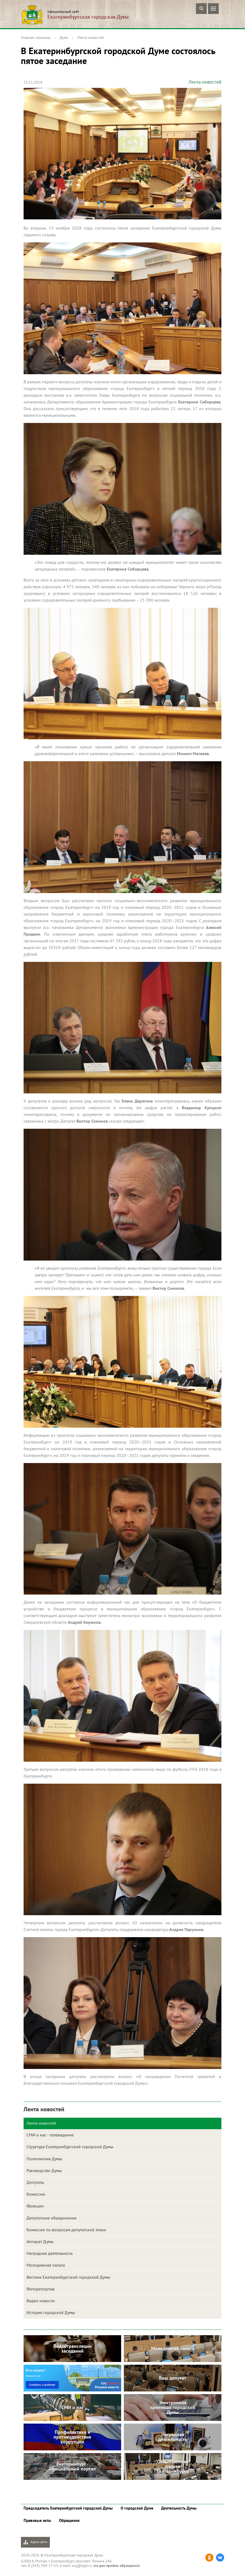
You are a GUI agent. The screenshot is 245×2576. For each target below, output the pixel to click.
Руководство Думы (44, 2170)
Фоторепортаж (41, 2289)
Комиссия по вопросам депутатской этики (66, 2229)
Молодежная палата (46, 2265)
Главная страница (35, 37)
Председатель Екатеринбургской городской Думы (68, 2508)
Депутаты (35, 2182)
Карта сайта (35, 2542)
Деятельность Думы (179, 2508)
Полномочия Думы (44, 2158)
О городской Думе (137, 2508)
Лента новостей (90, 37)
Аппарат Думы (40, 2241)
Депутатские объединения (51, 2218)
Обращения (69, 2520)
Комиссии (36, 2194)
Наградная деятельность (50, 2253)
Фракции (35, 2205)
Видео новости (41, 2300)
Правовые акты (37, 2520)
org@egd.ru (82, 2565)
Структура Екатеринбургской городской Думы (70, 2146)
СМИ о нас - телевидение (50, 2135)
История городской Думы (51, 2312)
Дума (64, 37)
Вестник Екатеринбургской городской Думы (68, 2277)
